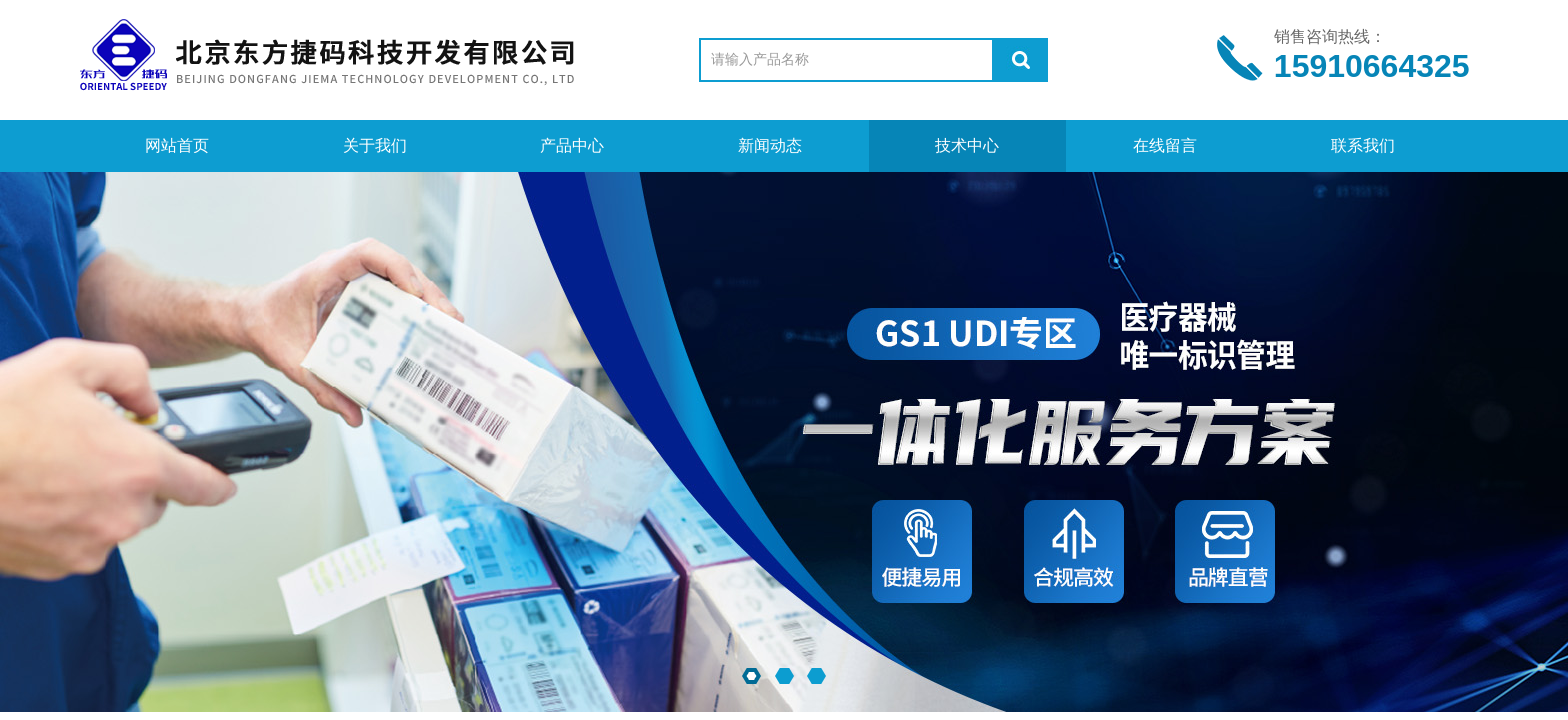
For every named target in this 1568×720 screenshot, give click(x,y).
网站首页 (177, 145)
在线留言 (1165, 145)
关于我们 (375, 145)
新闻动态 (770, 145)
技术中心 (967, 145)
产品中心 (572, 145)
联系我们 (1363, 145)
